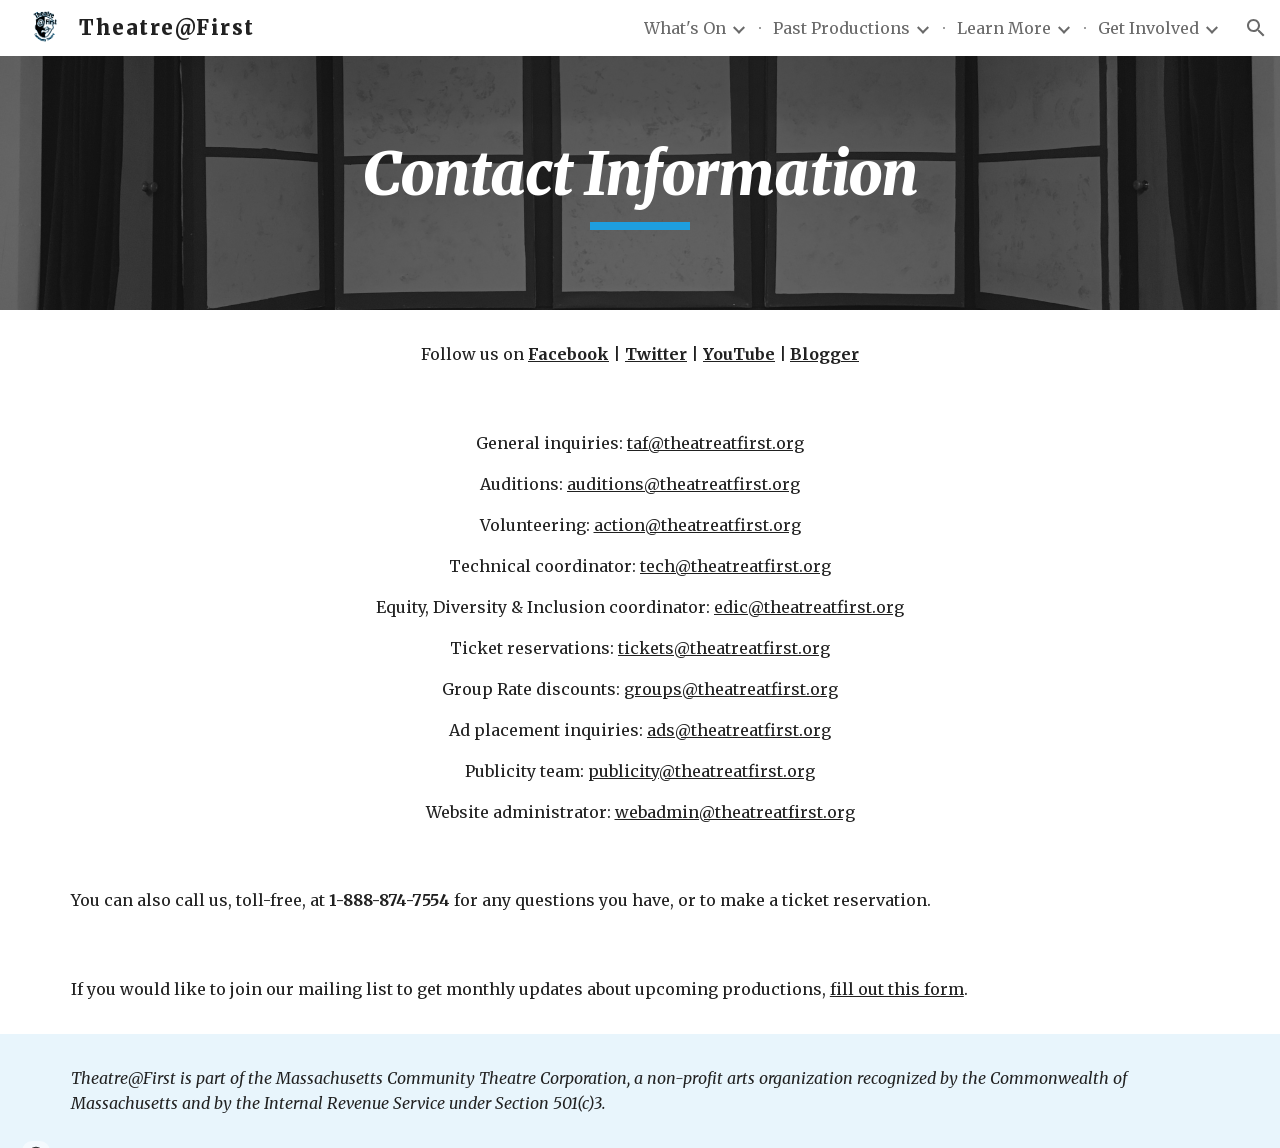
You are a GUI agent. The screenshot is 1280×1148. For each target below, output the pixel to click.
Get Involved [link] (1148, 28)
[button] (1256, 28)
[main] (640, 183)
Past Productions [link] (841, 28)
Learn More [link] (1004, 28)
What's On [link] (685, 28)
